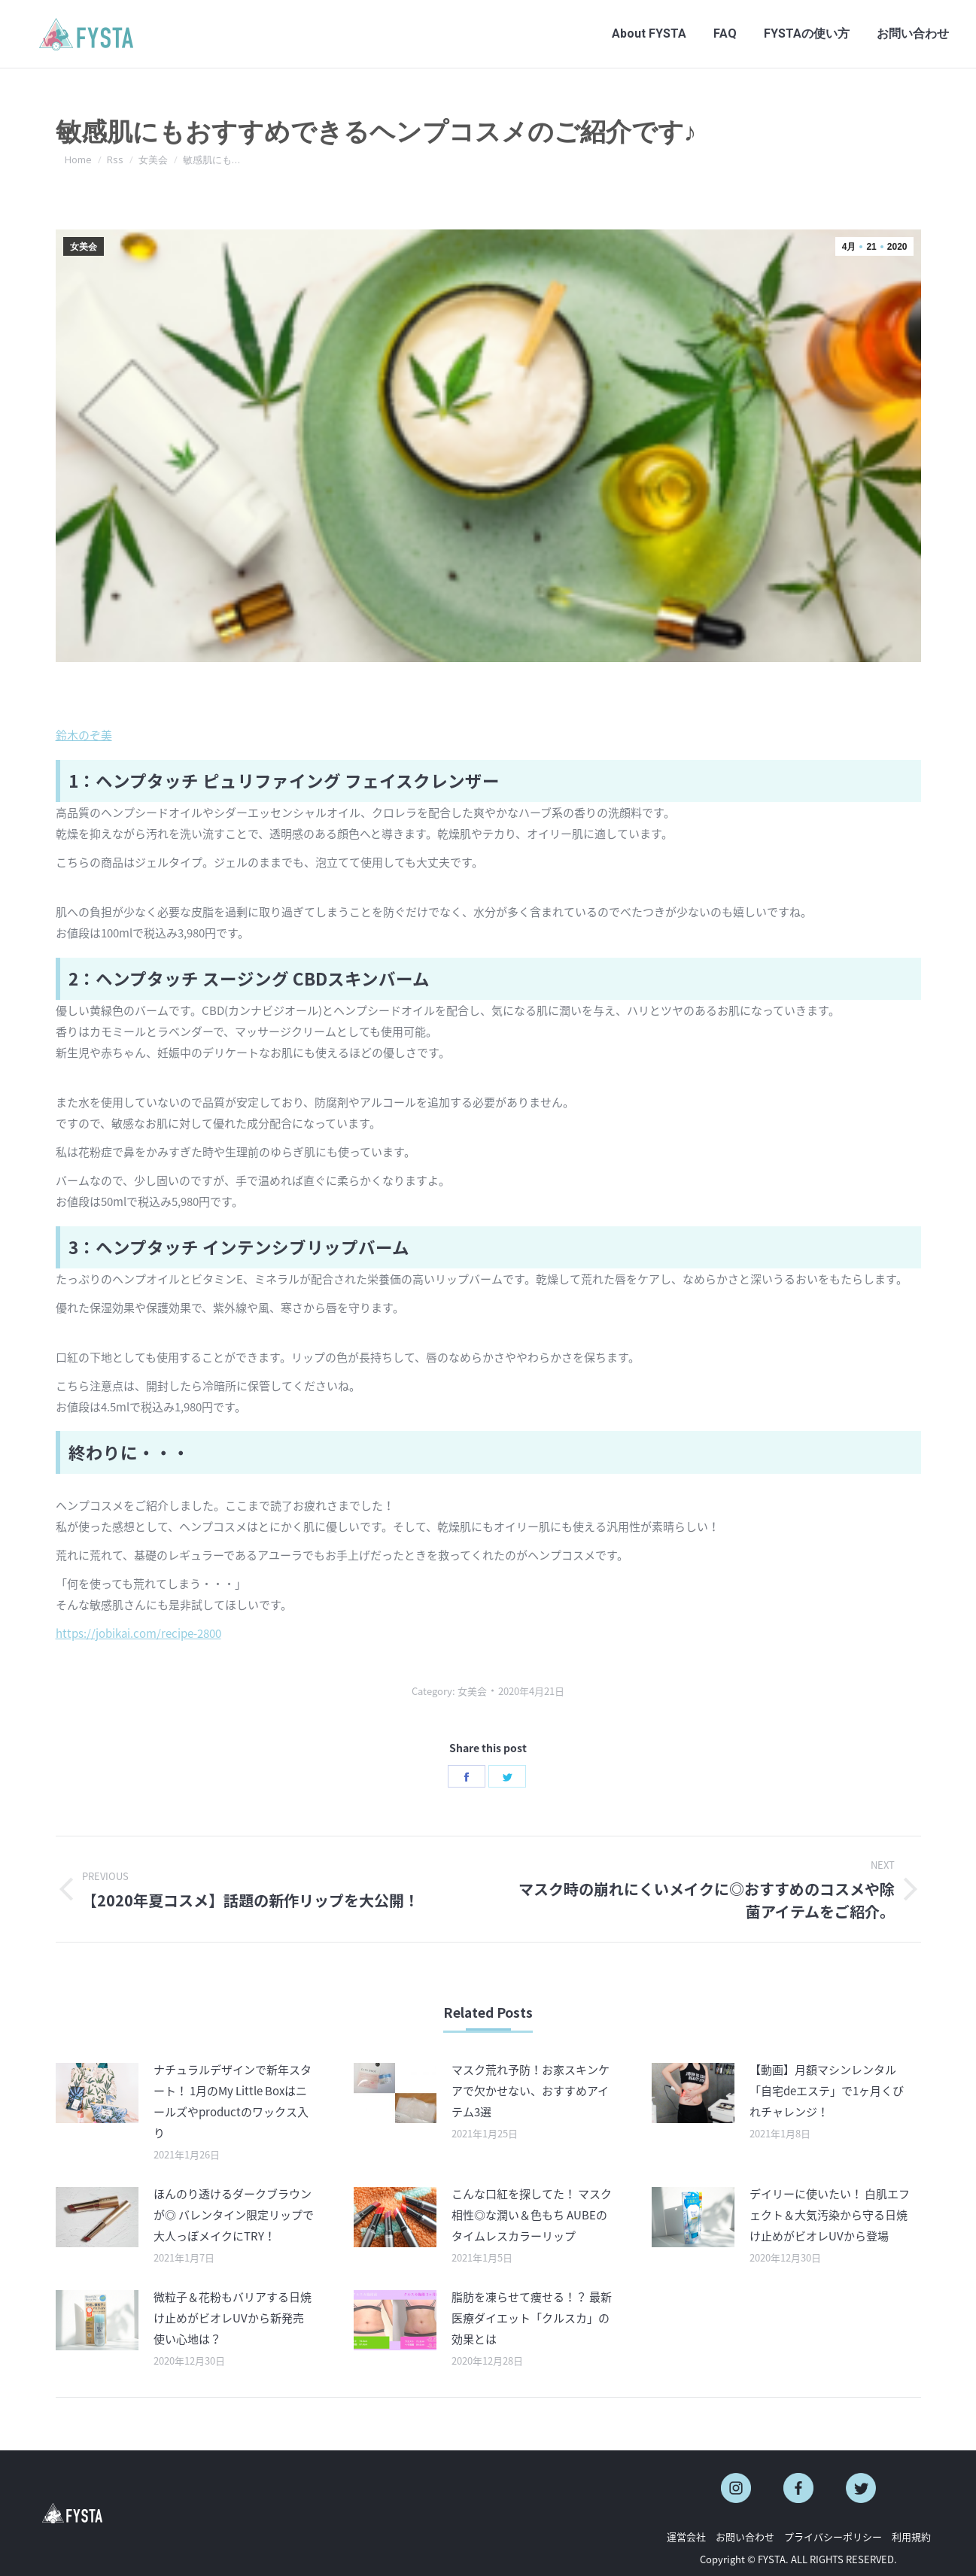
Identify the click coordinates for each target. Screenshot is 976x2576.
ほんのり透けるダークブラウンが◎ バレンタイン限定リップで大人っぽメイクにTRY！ (234, 2215)
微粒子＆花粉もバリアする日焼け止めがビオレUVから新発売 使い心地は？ (233, 2318)
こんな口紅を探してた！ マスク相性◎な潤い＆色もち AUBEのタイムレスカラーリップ (532, 2215)
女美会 (83, 247)
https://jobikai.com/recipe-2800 (138, 1633)
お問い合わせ (745, 2536)
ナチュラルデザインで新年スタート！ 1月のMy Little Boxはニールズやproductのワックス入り (233, 2101)
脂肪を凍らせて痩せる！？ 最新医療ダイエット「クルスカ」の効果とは (532, 2318)
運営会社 (686, 2536)
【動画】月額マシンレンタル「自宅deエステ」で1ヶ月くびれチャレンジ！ (826, 2090)
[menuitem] (649, 33)
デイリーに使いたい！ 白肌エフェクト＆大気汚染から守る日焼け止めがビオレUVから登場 (829, 2215)
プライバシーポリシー (833, 2536)
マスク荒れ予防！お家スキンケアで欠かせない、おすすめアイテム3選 (531, 2090)
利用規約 (911, 2536)
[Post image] (97, 2093)
